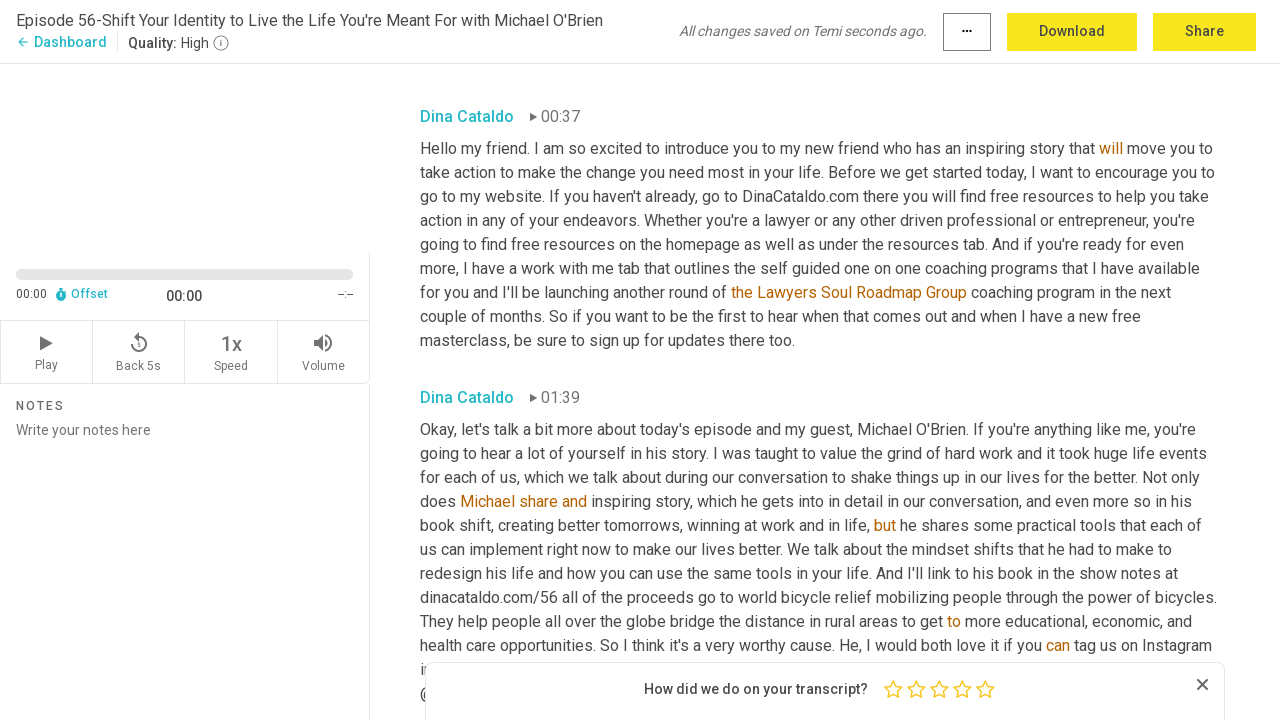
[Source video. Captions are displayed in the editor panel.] (185, 156)
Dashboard (61, 42)
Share (1204, 31)
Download (1072, 31)
